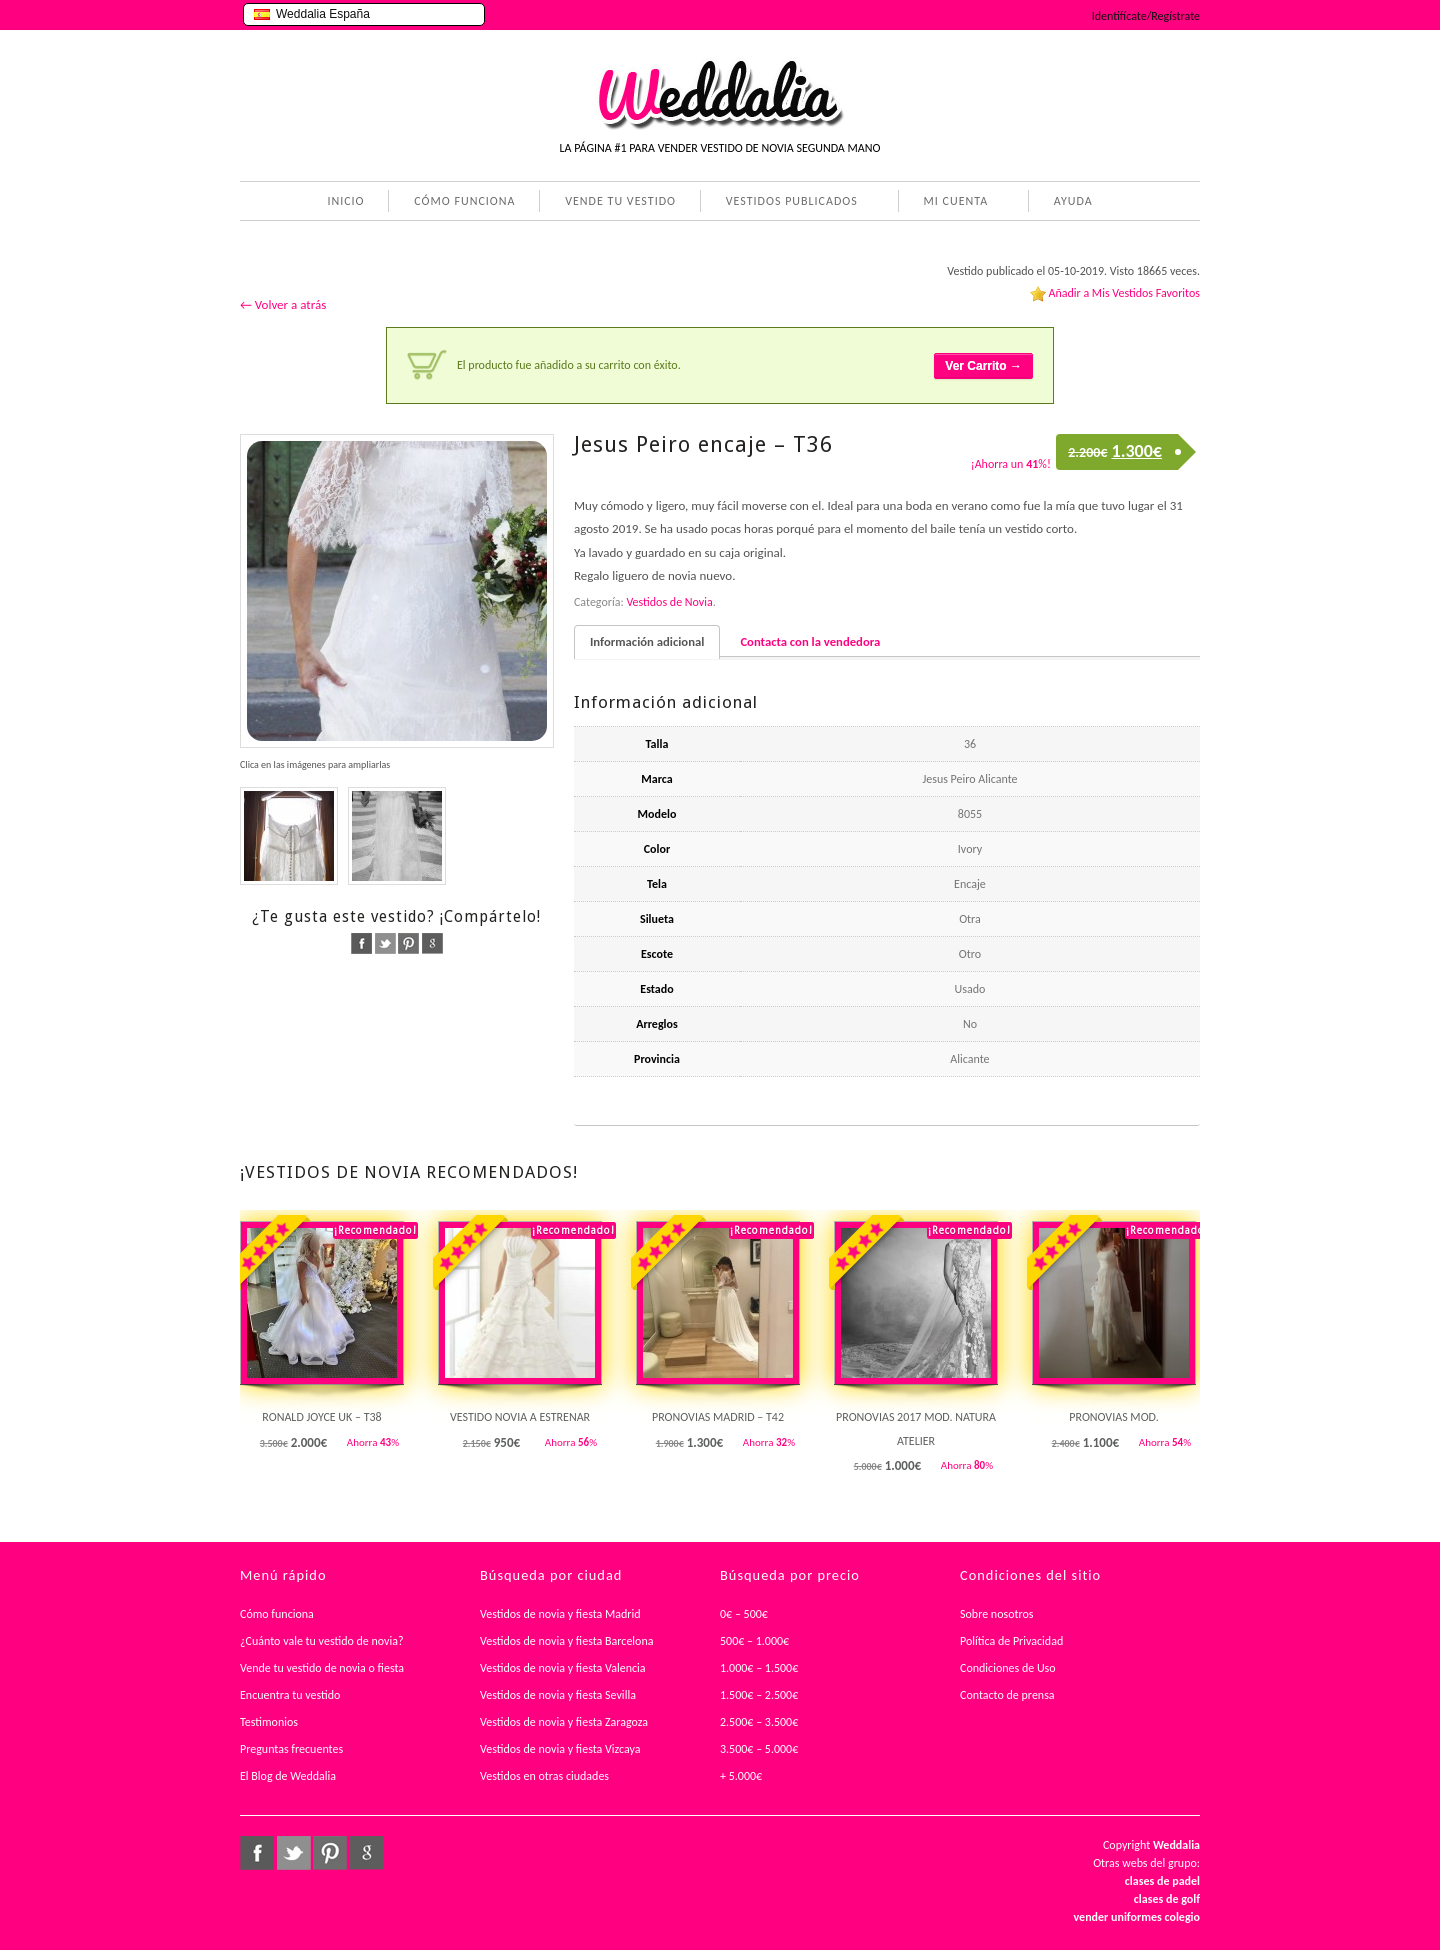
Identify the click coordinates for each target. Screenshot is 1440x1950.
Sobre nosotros (997, 1614)
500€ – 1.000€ (754, 1641)
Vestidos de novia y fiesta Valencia (563, 1668)
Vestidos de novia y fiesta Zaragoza (564, 1722)
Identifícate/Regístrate (1146, 16)
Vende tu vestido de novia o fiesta (322, 1668)
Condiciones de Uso (1008, 1668)
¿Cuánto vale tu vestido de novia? (322, 1641)
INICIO (345, 201)
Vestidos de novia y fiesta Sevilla (558, 1695)
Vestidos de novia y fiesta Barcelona (567, 1641)
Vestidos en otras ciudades (544, 1776)
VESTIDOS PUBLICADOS (788, 203)
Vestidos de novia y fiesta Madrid (560, 1614)
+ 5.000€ (741, 1776)
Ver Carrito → (983, 366)
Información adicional (647, 641)
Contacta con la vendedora (810, 641)
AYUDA (1069, 203)
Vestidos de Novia (669, 602)
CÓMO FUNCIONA (464, 201)
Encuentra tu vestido (290, 1695)
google (432, 943)
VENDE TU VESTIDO (620, 201)
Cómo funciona (277, 1614)
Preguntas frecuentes (291, 1749)
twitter (385, 943)
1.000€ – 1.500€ (759, 1668)
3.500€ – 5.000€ (759, 1749)
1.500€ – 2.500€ (759, 1695)
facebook (361, 943)
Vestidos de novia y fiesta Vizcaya (560, 1749)
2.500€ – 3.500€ (759, 1722)
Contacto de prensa (1007, 1695)
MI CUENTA (952, 203)
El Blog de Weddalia (288, 1776)
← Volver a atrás (283, 304)
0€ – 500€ (744, 1614)
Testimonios (269, 1722)
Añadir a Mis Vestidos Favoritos (1124, 293)
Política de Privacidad (1011, 1641)
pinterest (408, 943)
